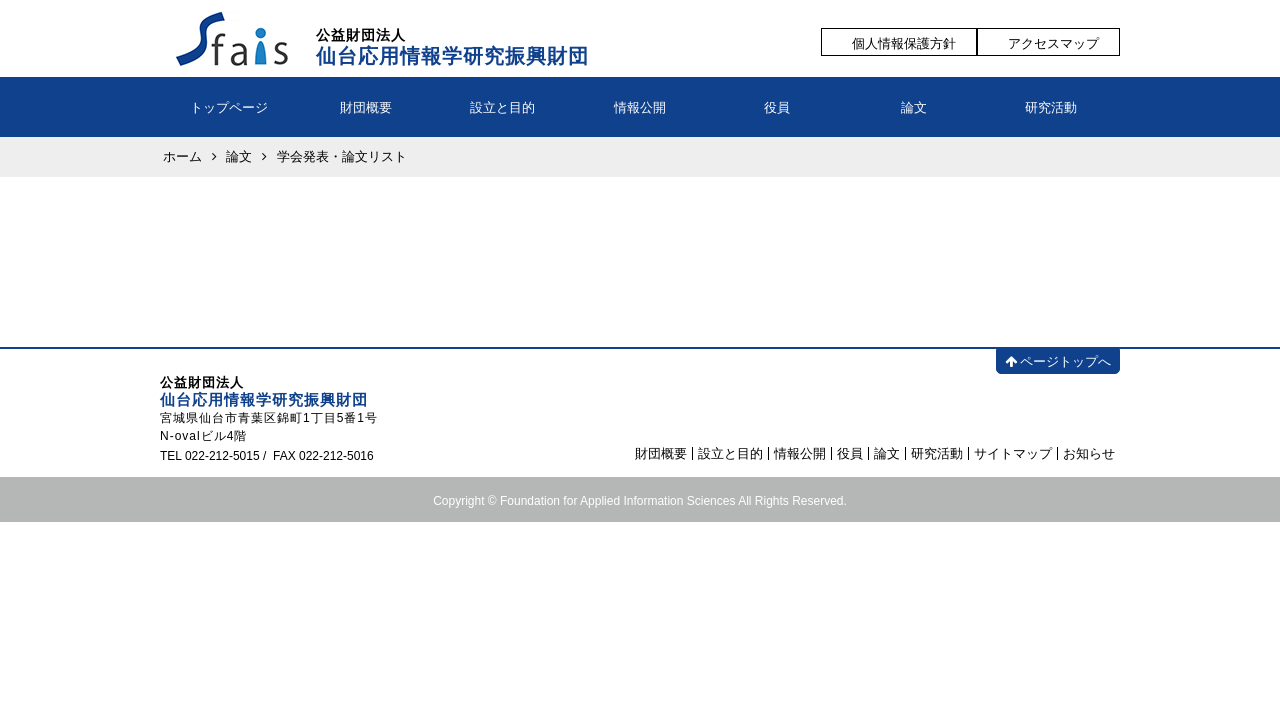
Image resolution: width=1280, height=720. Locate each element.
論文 (914, 107)
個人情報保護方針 (904, 43)
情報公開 (640, 107)
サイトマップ (1013, 453)
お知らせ (1089, 453)
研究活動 (1051, 107)
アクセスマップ (1053, 43)
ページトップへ (1058, 361)
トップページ (229, 107)
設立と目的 (502, 107)
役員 (777, 107)
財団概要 (366, 107)
